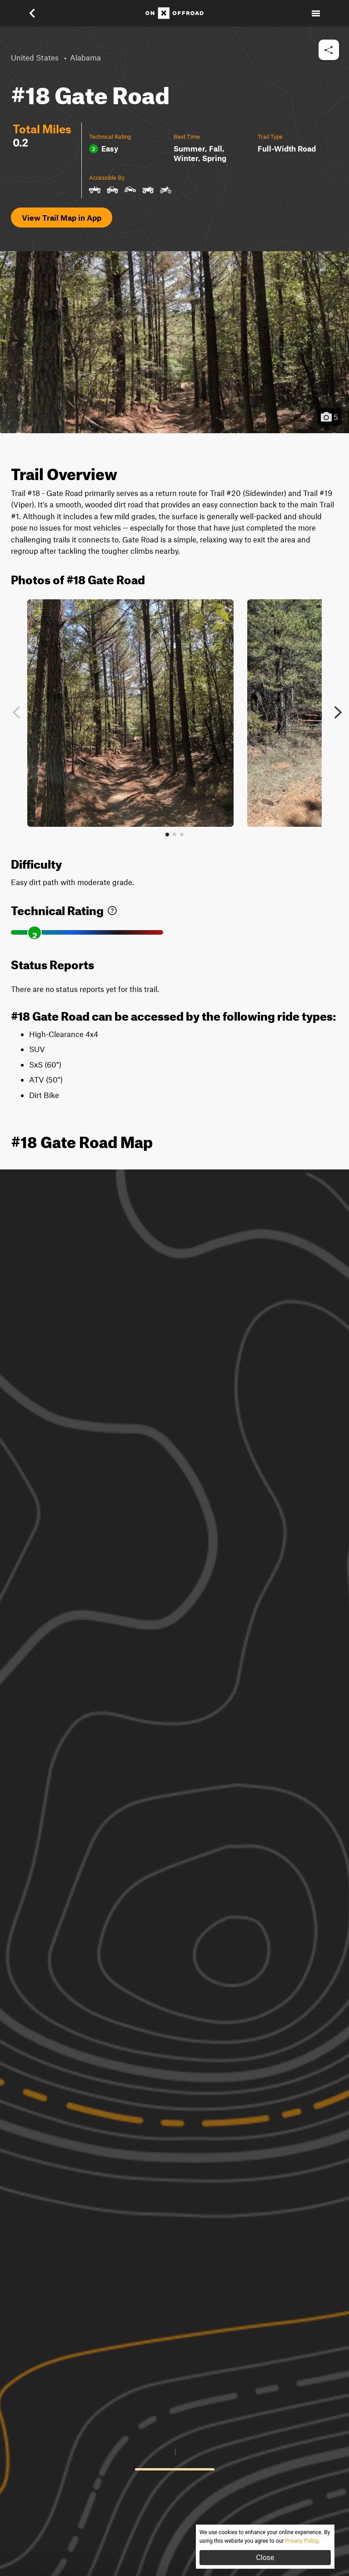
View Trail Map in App (61, 217)
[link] (112, 908)
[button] (38, 13)
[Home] (174, 13)
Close (265, 2557)
